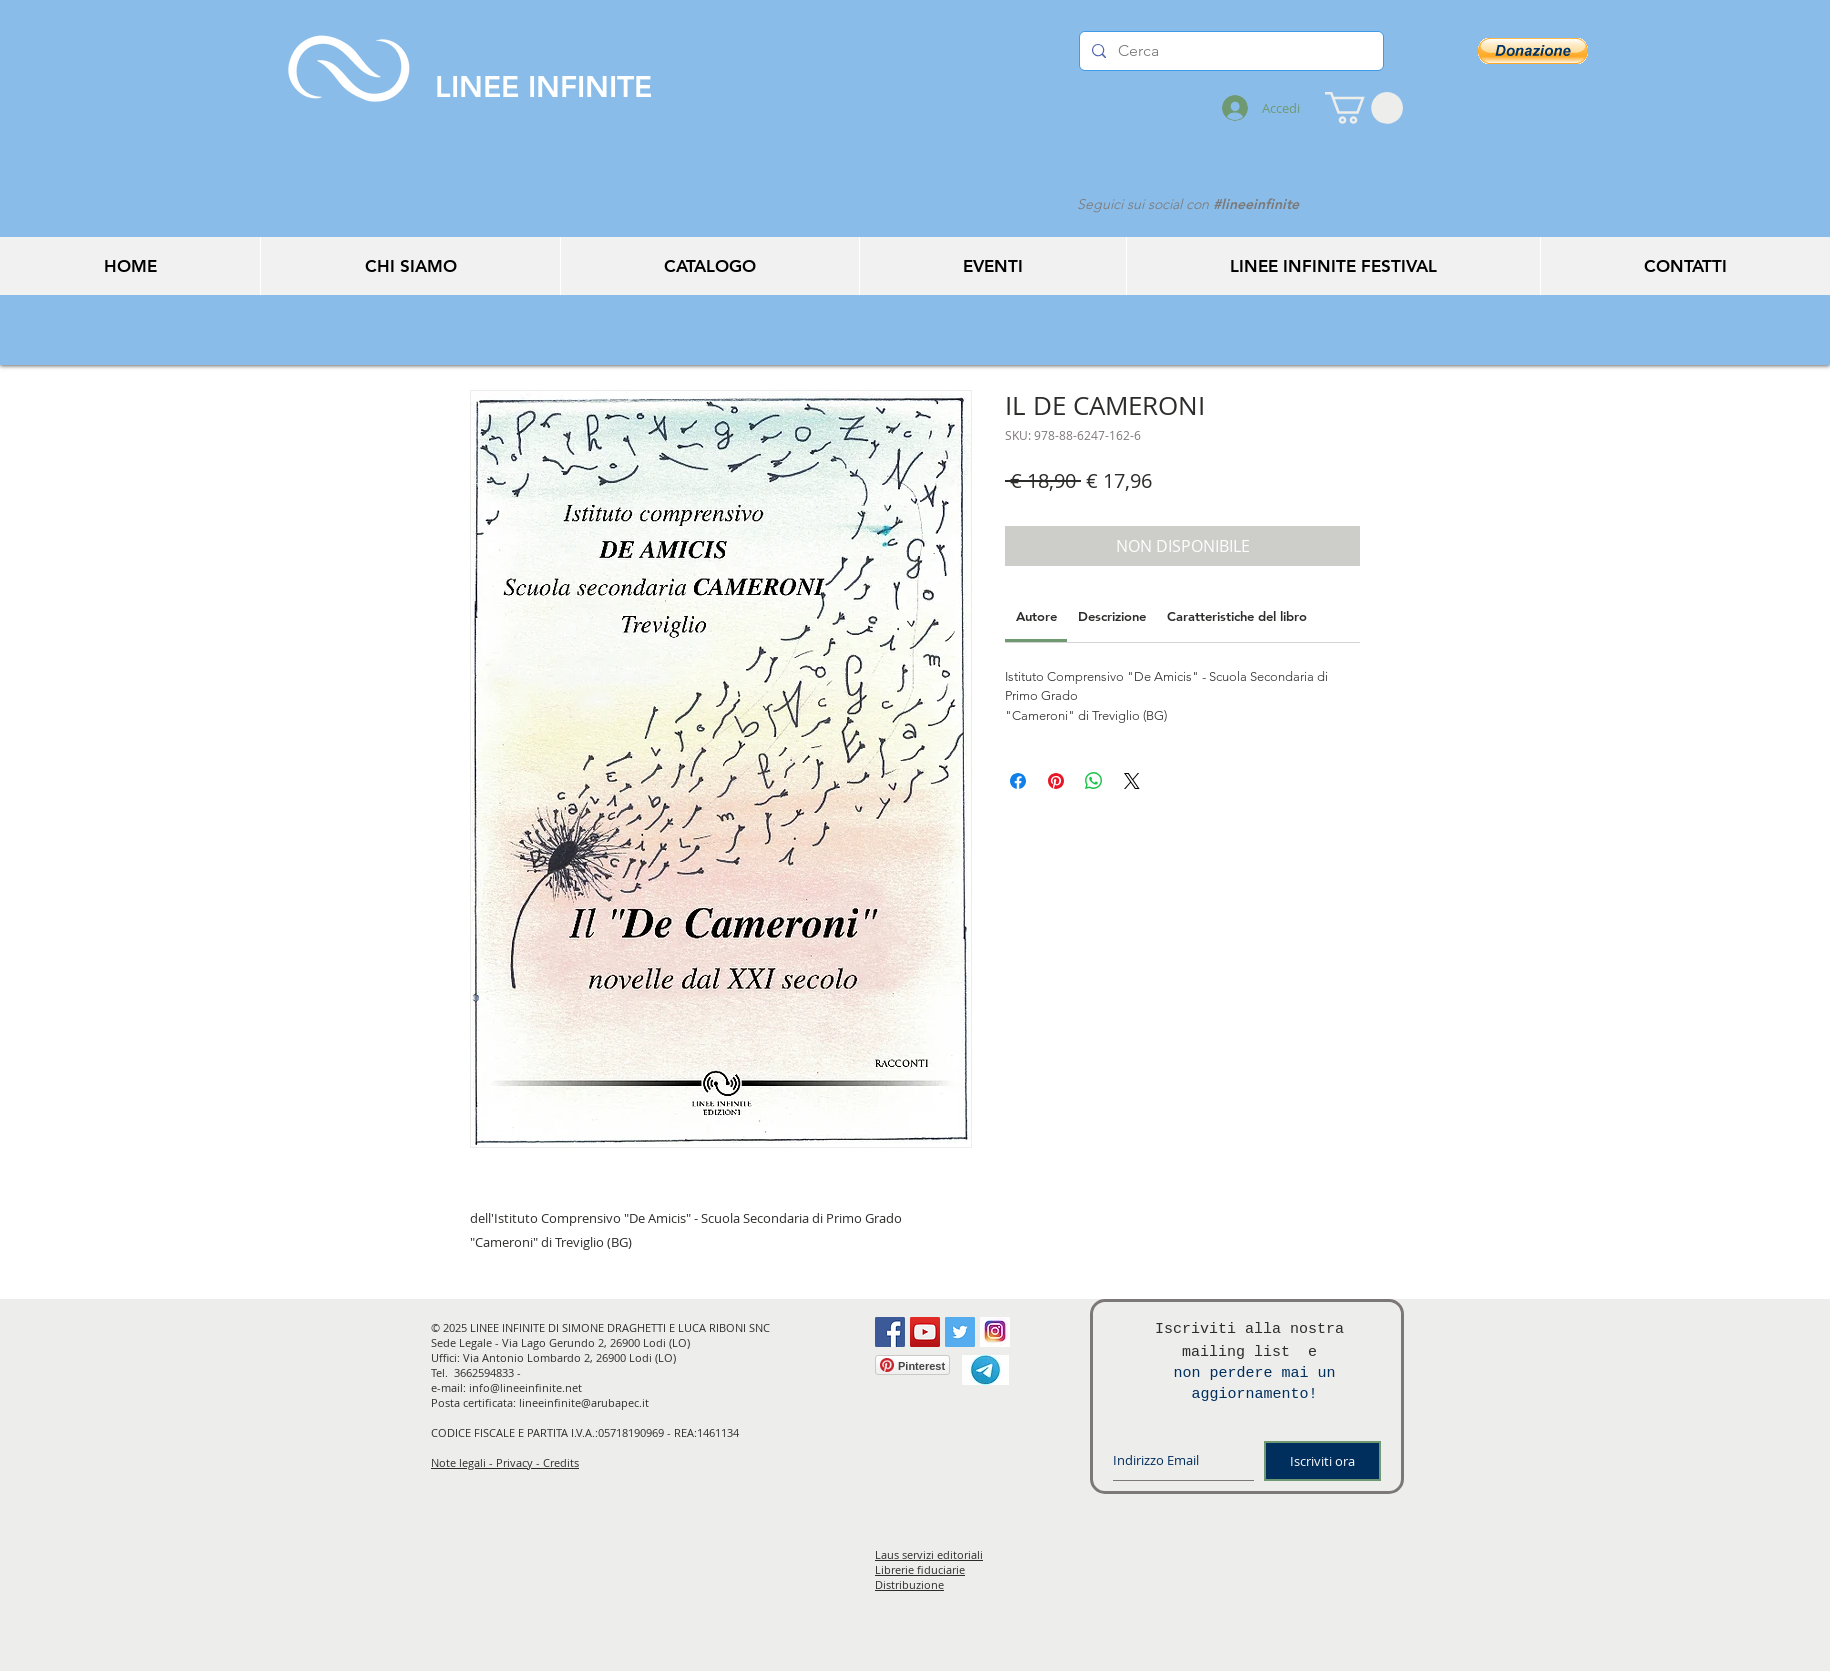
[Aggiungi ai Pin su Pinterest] (1056, 781)
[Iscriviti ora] (1322, 1461)
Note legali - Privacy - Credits (505, 1462)
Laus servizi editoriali (929, 1554)
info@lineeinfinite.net (525, 1387)
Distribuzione (909, 1584)
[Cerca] (1229, 51)
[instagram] (995, 1332)
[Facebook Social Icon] (890, 1332)
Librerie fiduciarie (920, 1569)
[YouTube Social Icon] (925, 1332)
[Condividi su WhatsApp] (1094, 781)
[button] (1364, 108)
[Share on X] (1132, 781)
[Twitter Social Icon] (960, 1332)
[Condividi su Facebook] (1018, 781)
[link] (1036, 616)
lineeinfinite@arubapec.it (584, 1402)
